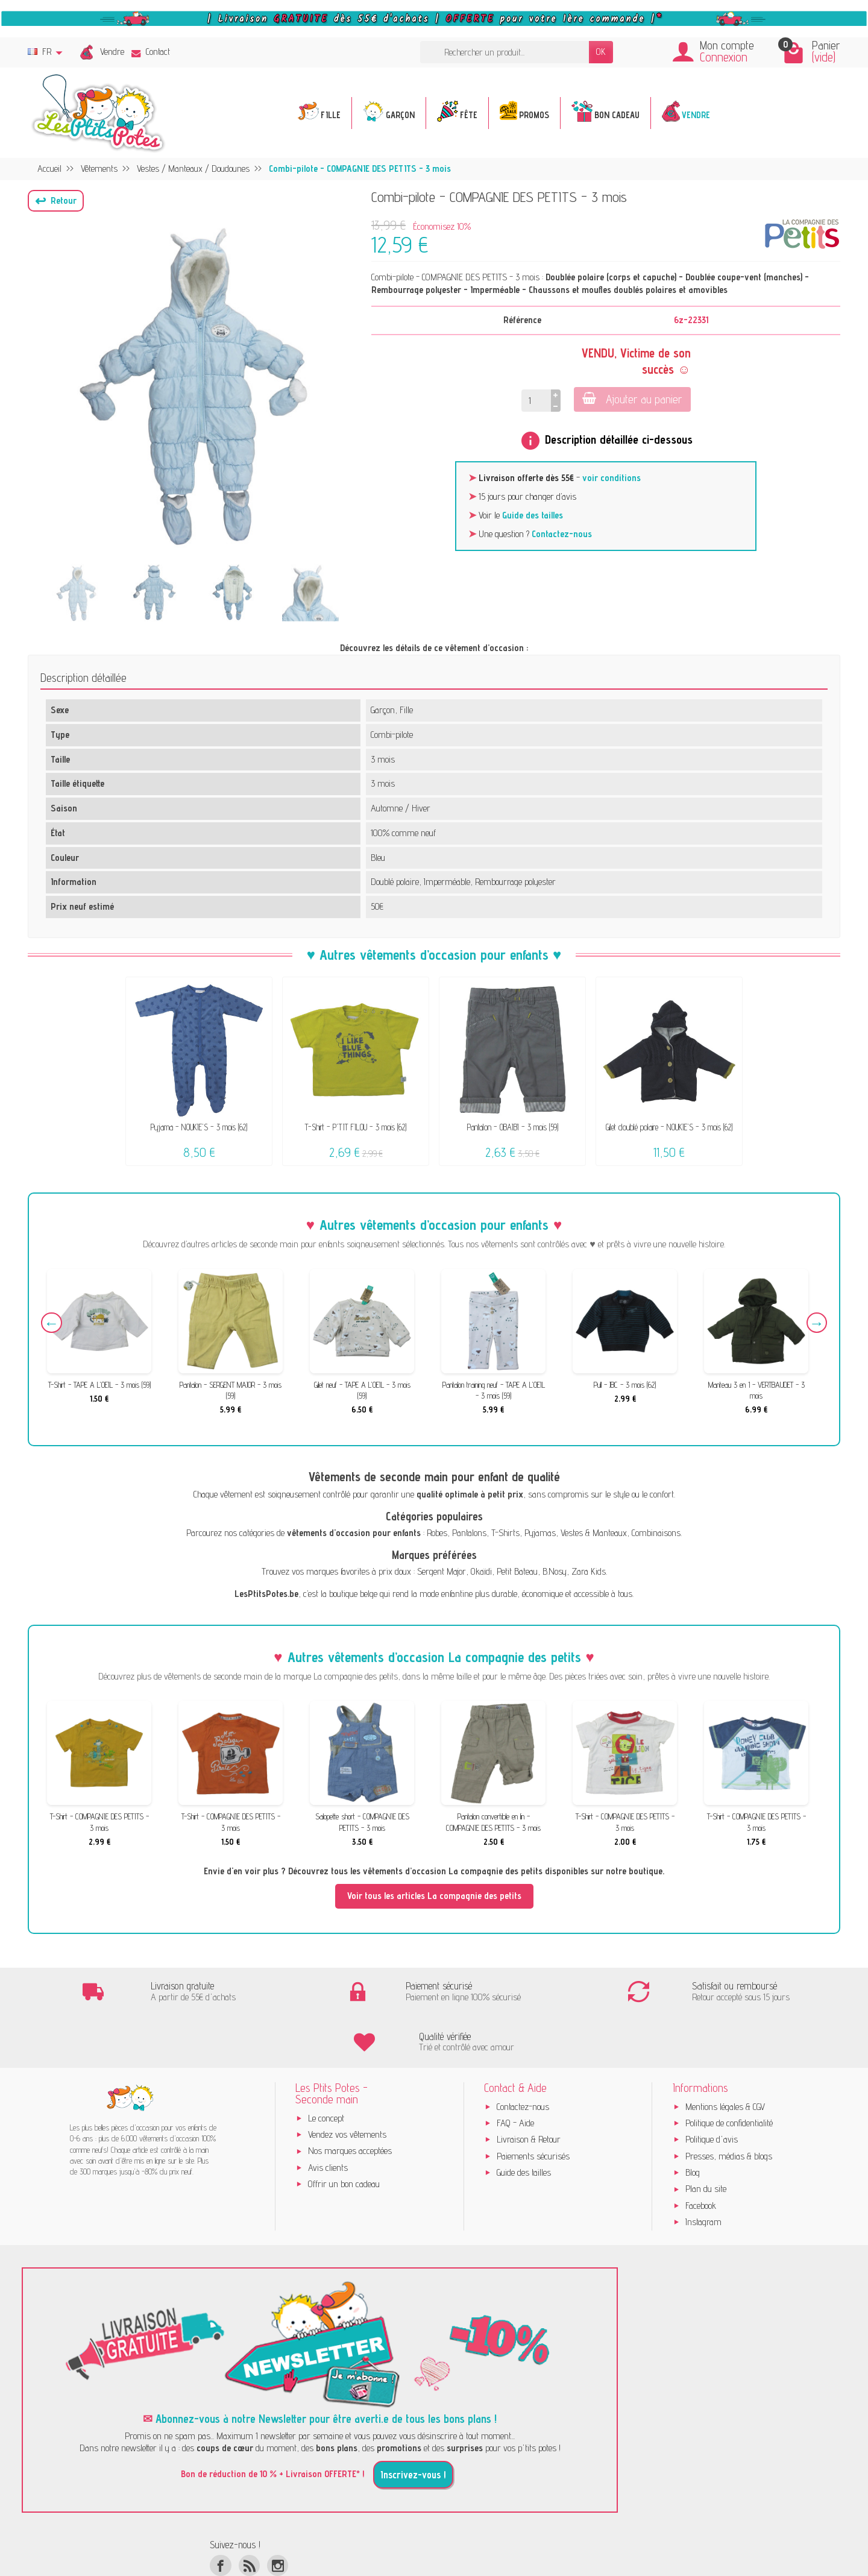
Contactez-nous (562, 534)
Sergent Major (441, 1571)
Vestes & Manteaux (594, 1532)
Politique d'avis (711, 2090)
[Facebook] (220, 2516)
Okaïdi (481, 1571)
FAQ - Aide (515, 2074)
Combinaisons (656, 1532)
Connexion (723, 57)
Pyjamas (540, 1532)
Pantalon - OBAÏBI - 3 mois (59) (512, 1127)
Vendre (112, 51)
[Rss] (249, 2516)
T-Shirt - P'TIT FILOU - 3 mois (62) (355, 1127)
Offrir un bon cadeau (344, 2135)
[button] (56, 201)
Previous (53, 1324)
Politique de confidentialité (729, 2074)
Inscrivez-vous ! (413, 2426)
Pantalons (469, 1532)
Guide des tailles (532, 515)
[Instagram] (277, 2516)
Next (815, 1324)
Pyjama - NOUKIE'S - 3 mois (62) (199, 1127)
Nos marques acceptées (350, 2102)
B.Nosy (554, 1571)
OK (601, 51)
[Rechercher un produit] (504, 52)
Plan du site (705, 2140)
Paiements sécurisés (533, 2107)
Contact (150, 51)
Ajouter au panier (631, 399)
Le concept (326, 2069)
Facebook (700, 2156)
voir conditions (611, 477)
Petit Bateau (517, 1571)
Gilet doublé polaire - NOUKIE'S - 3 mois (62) (669, 1127)
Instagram (703, 2173)
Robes (437, 1532)
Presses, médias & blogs (728, 2107)
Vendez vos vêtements (347, 2085)
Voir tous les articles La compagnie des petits (434, 1895)
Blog (692, 2123)
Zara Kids (588, 1571)
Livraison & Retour (529, 2090)
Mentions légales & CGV (725, 2058)
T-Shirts (505, 1532)
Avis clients (328, 2118)
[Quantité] (536, 400)
